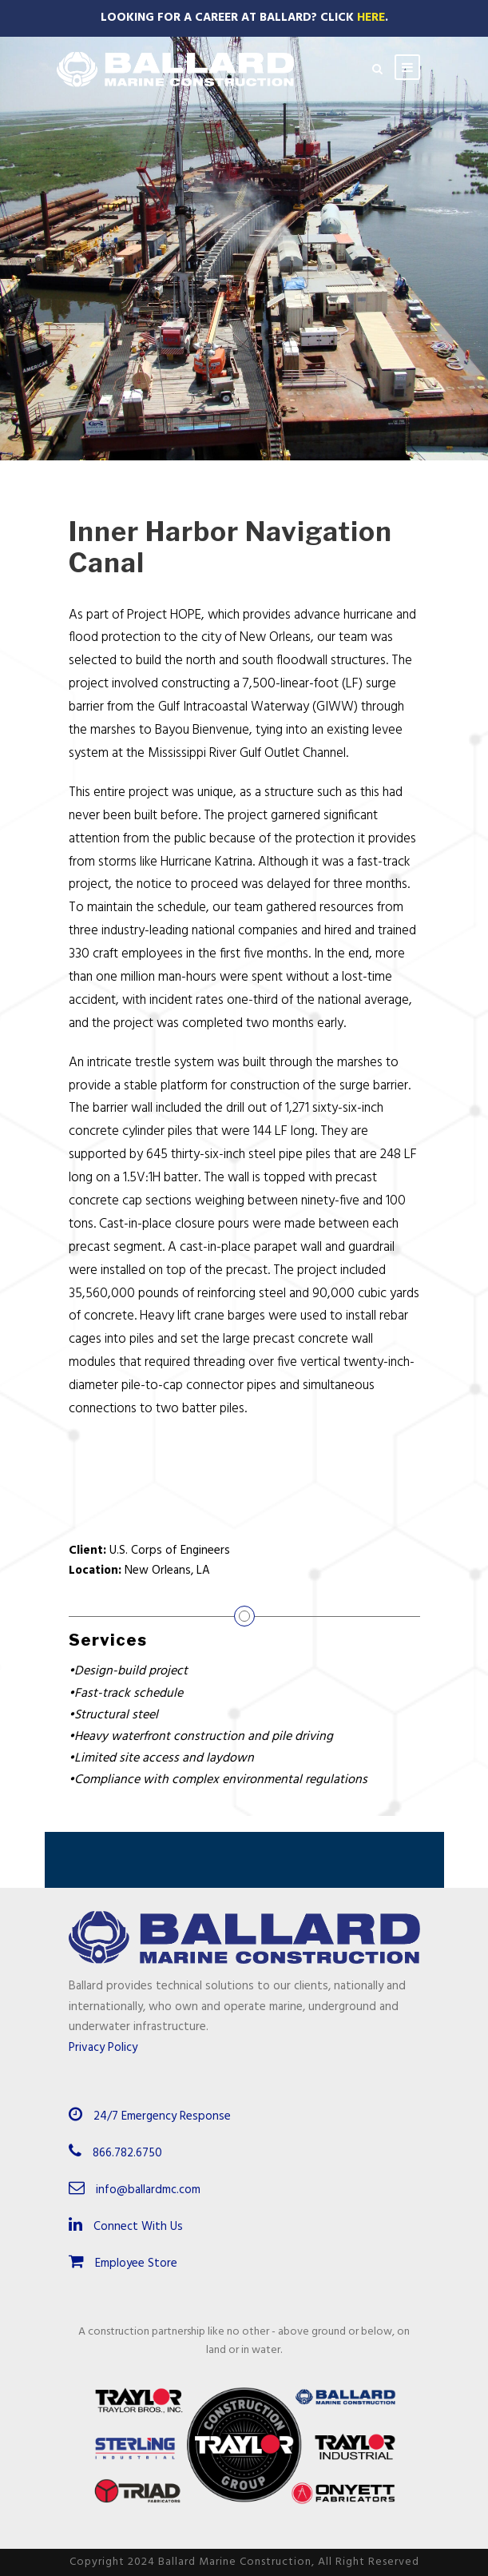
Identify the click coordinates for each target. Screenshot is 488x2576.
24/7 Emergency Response (162, 2116)
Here (371, 17)
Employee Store (123, 2263)
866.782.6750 (127, 2153)
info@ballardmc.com (148, 2190)
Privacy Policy (103, 2047)
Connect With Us (126, 2226)
